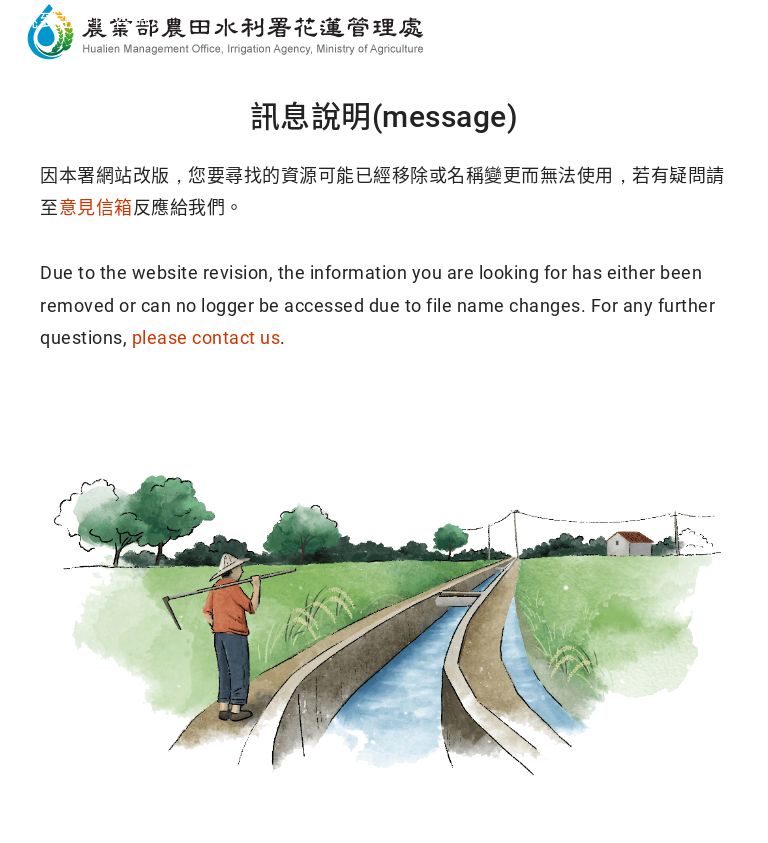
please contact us (206, 337)
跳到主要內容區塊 (94, 20)
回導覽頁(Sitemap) (537, 414)
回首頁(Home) (232, 414)
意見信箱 (96, 207)
